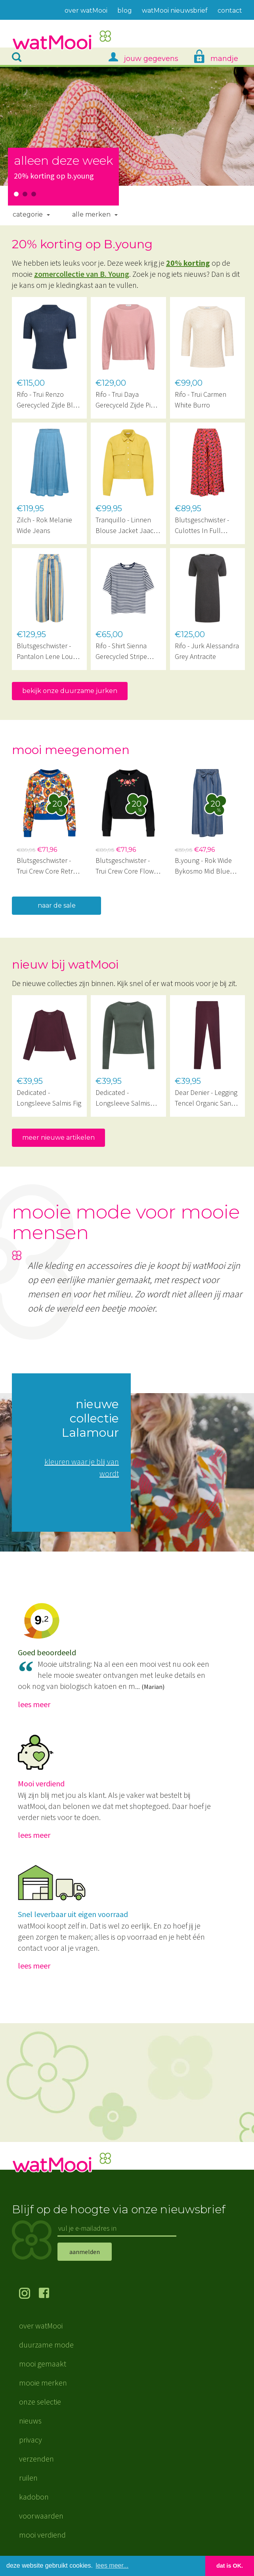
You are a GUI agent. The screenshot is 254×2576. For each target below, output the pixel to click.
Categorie (28, 214)
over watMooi (41, 2325)
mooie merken (43, 2383)
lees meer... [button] (112, 2565)
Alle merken (91, 214)
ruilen (28, 2478)
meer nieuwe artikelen (58, 1137)
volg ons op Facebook (49, 2294)
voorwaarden (41, 2516)
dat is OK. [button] (229, 2566)
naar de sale (57, 905)
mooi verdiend (42, 2535)
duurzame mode (46, 2344)
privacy (30, 2440)
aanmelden (84, 2252)
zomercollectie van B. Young (81, 274)
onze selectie (40, 2402)
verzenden (36, 2459)
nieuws (30, 2421)
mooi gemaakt (42, 2363)
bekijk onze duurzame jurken (69, 691)
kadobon (34, 2497)
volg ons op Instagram (29, 2294)
